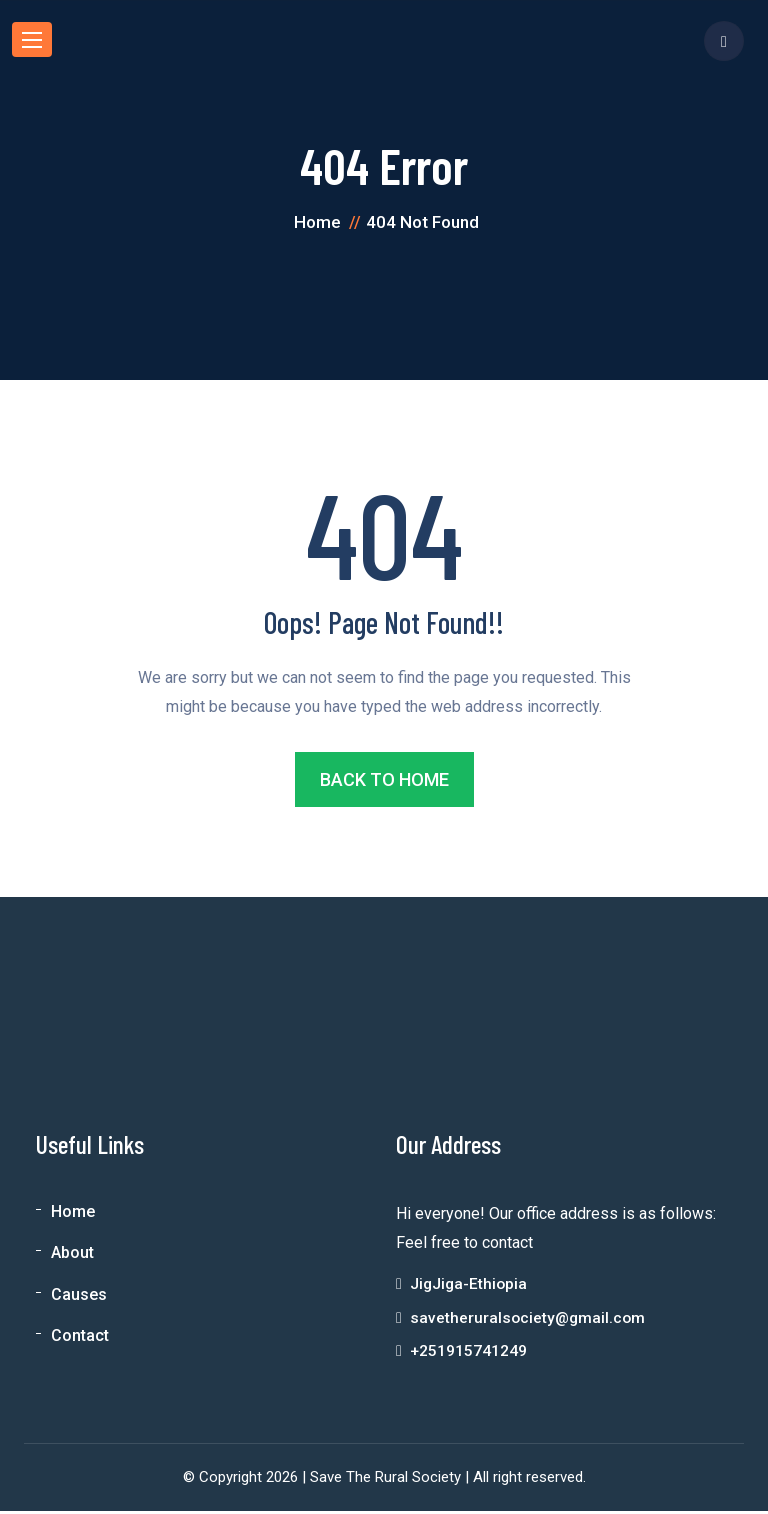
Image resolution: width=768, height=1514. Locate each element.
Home (73, 1212)
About (72, 1253)
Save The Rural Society (385, 1480)
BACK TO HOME (384, 779)
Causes (79, 1294)
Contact (80, 1335)
